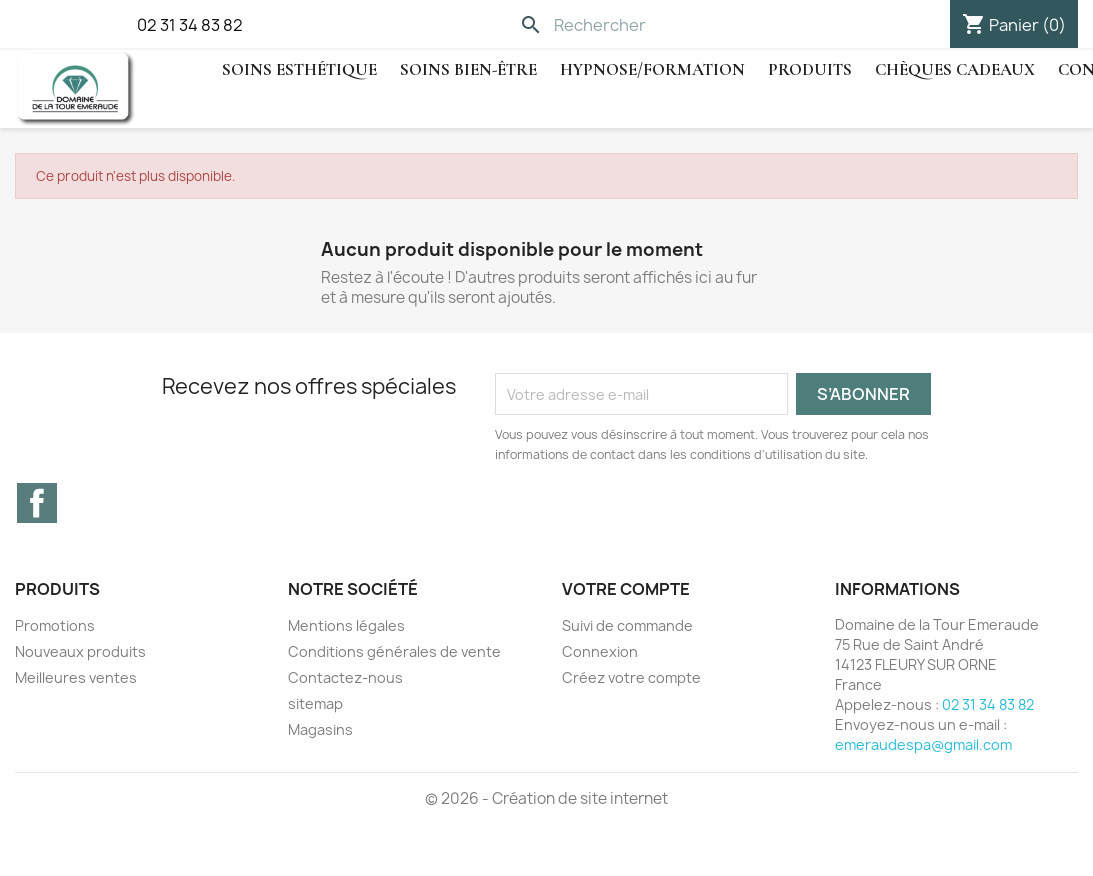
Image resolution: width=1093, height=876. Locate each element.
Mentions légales (346, 625)
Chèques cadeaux (955, 69)
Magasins (320, 729)
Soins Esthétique (299, 69)
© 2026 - (458, 798)
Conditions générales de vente (394, 651)
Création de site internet (580, 798)
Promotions (55, 625)
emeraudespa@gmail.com (923, 744)
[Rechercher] (648, 25)
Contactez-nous (345, 677)
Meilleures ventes (76, 677)
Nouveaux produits (80, 651)
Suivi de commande (627, 625)
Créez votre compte (631, 677)
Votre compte (626, 589)
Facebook (37, 503)
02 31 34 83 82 (190, 25)
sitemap (315, 703)
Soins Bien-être (468, 69)
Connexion (600, 651)
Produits (810, 69)
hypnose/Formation (652, 69)
